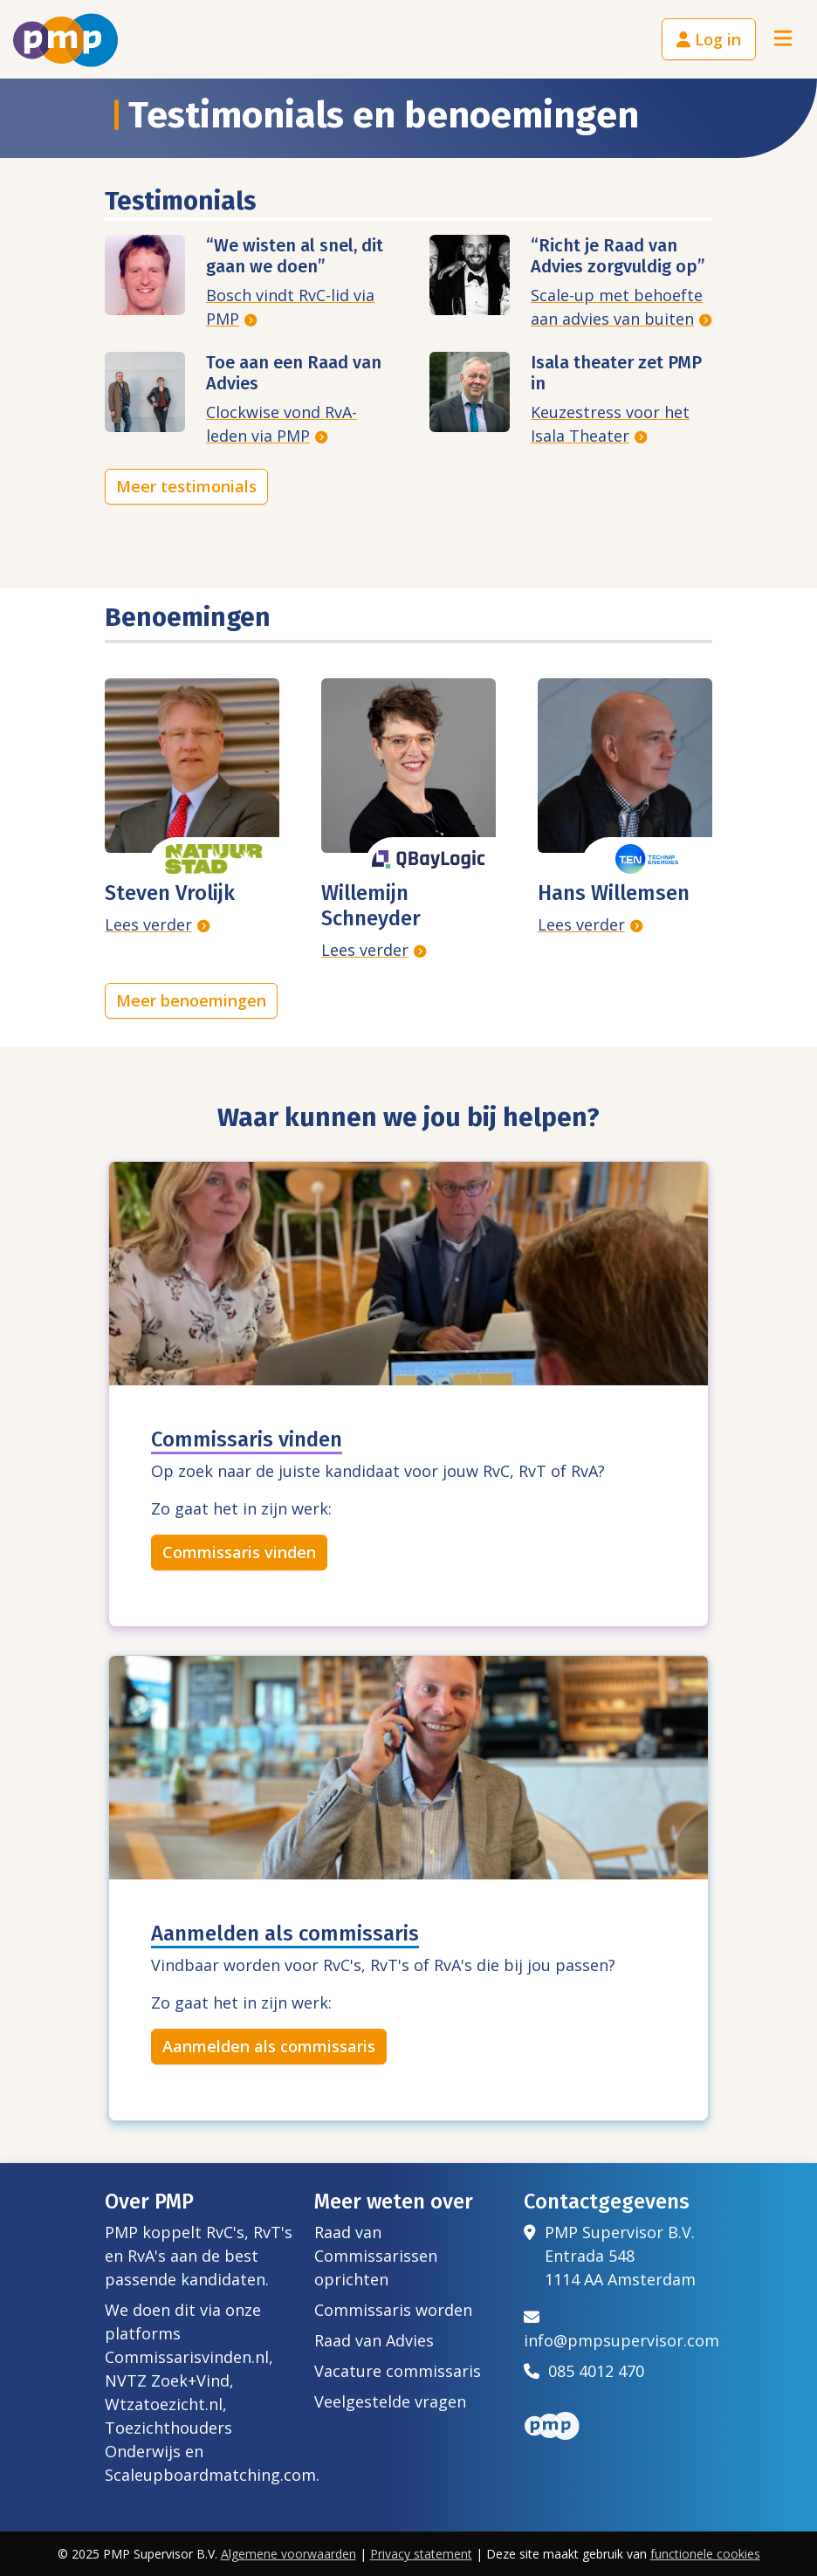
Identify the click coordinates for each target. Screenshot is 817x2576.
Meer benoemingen (191, 1000)
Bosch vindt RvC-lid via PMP (290, 307)
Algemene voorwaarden (288, 2553)
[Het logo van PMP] (65, 40)
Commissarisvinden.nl (187, 2356)
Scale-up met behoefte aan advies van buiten (617, 307)
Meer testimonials (186, 486)
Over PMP (149, 2201)
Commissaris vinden (239, 1552)
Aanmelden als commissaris (268, 2046)
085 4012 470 (584, 2370)
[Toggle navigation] (783, 39)
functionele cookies (705, 2553)
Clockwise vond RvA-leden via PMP (281, 424)
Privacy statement (421, 2553)
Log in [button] (708, 39)
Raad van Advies (374, 2340)
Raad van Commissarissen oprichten (375, 2256)
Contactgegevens (607, 2201)
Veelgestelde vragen (390, 2401)
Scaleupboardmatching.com (210, 2474)
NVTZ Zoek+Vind (167, 2380)
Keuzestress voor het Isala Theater (610, 424)
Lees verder (148, 924)
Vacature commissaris (397, 2370)
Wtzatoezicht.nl (164, 2404)
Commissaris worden (393, 2309)
